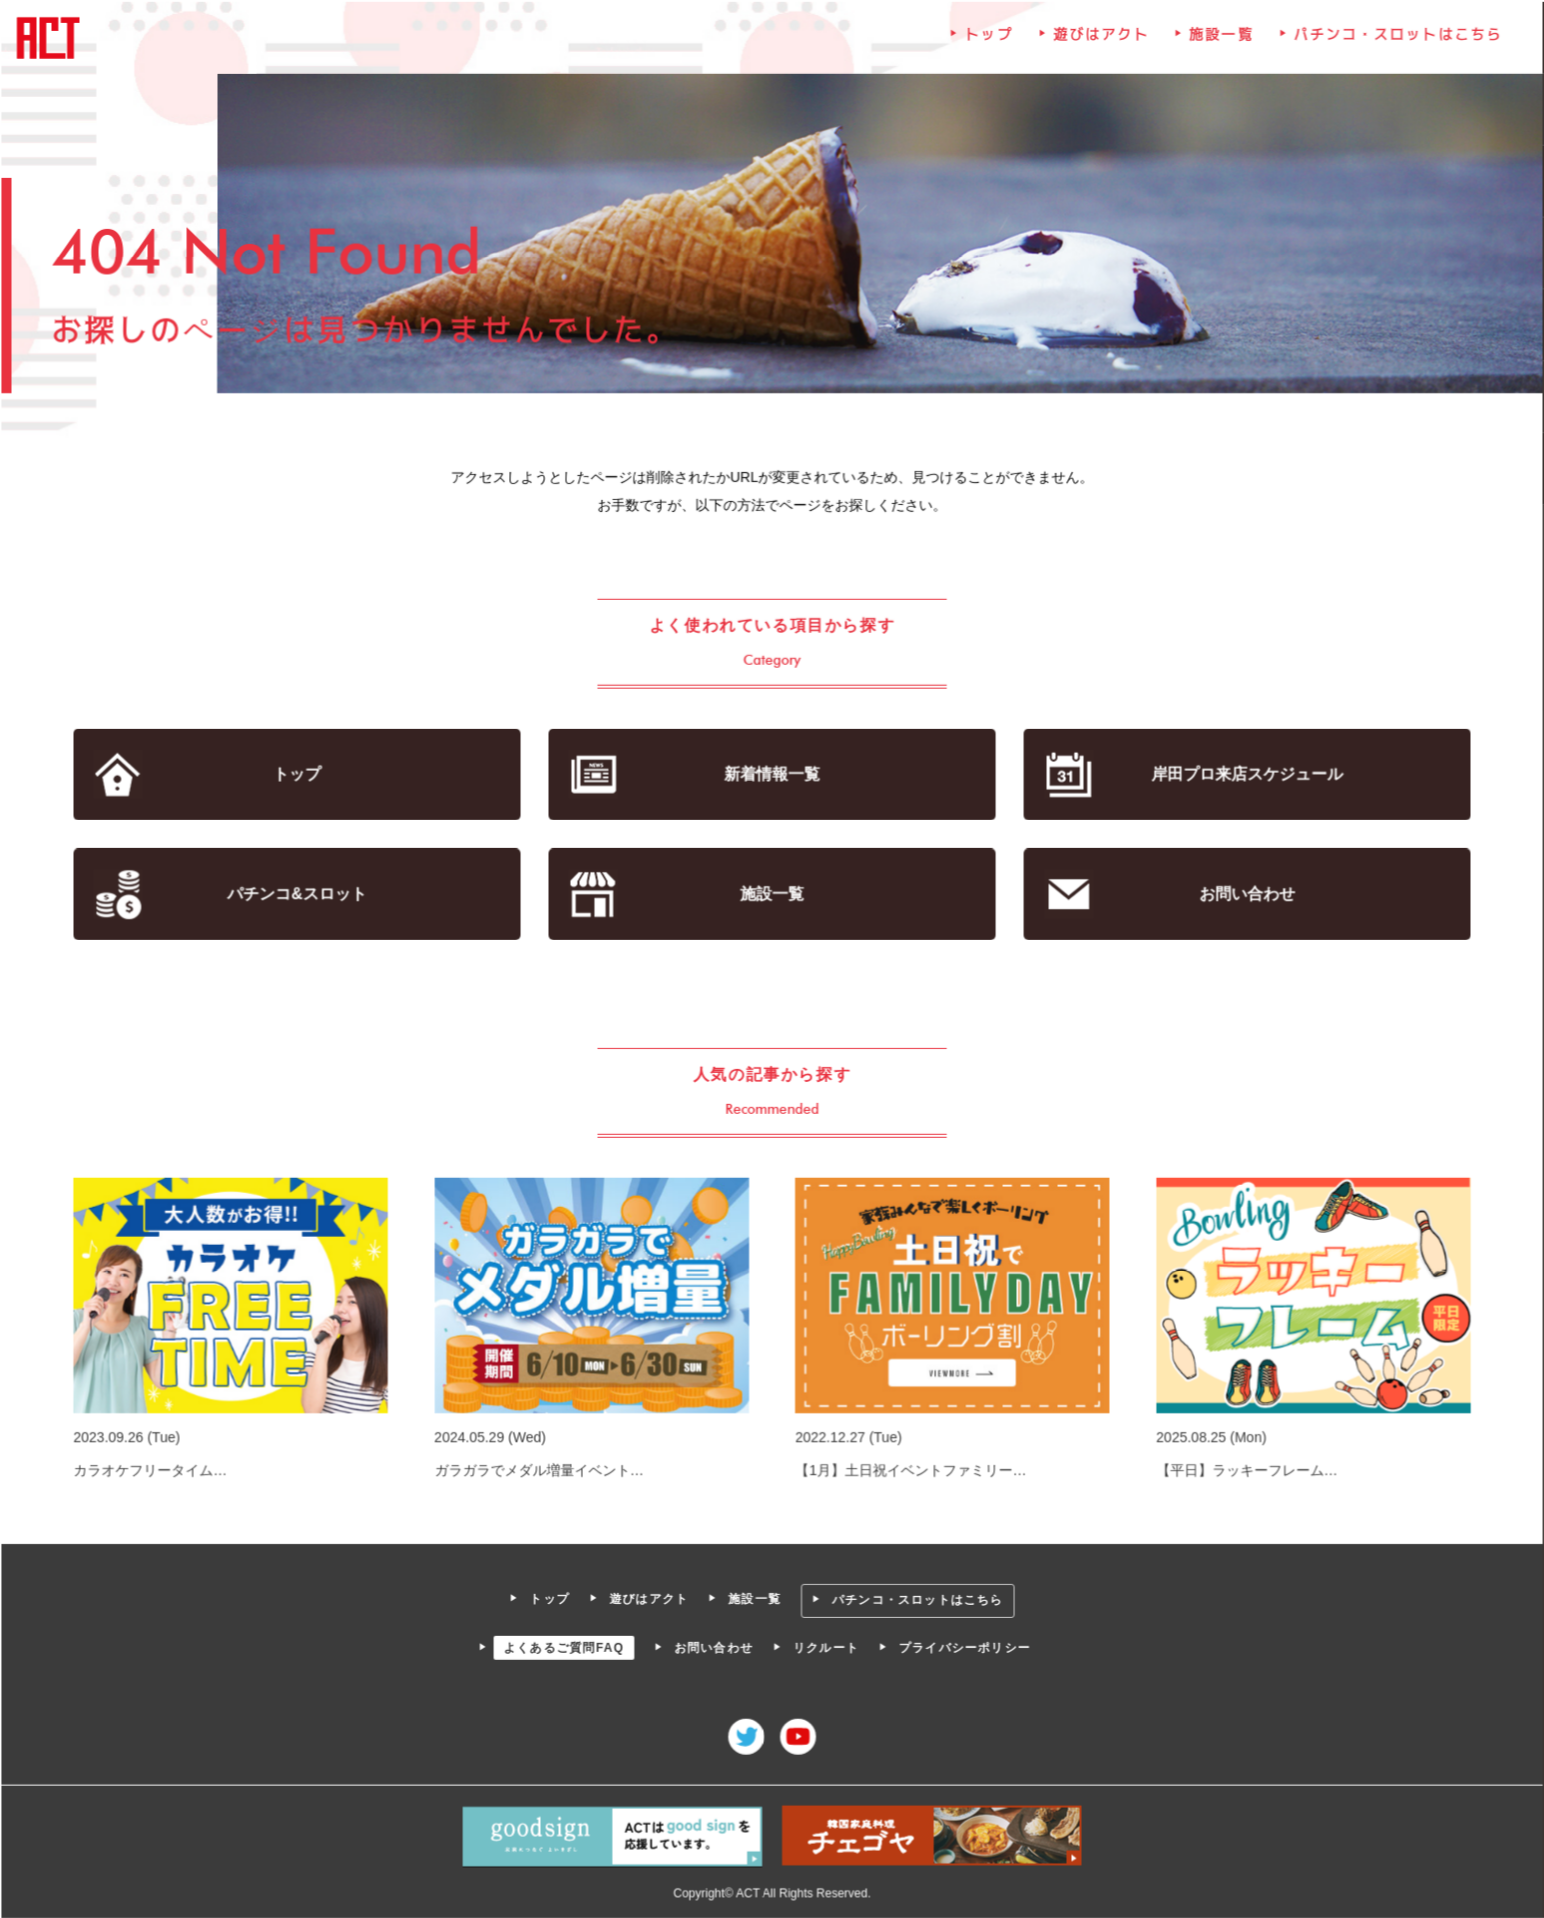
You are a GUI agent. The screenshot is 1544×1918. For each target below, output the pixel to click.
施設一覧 (1219, 39)
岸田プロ (1244, 774)
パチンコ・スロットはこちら (1395, 39)
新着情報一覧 (771, 774)
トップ (988, 39)
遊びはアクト (1100, 39)
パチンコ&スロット (299, 894)
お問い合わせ (1244, 894)
